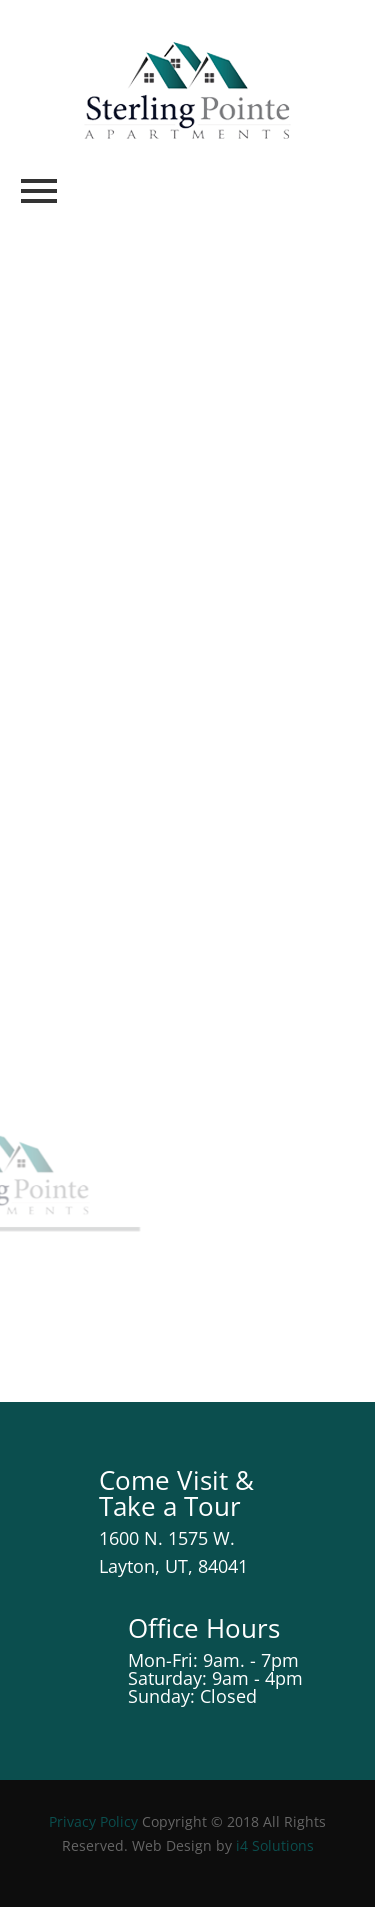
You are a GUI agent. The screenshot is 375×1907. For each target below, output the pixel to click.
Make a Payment (137, 520)
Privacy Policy (93, 1821)
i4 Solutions (275, 1845)
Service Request (163, 379)
